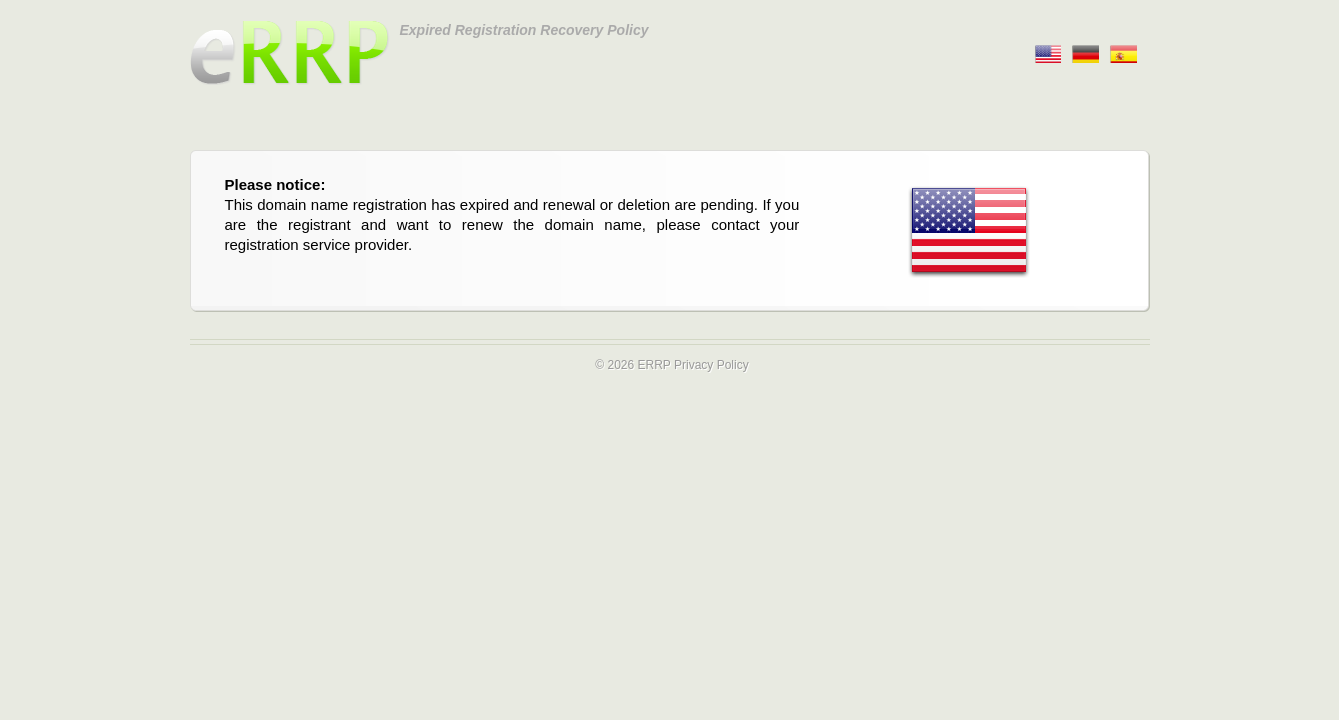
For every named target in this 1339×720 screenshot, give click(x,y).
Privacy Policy (711, 365)
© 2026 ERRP (632, 365)
